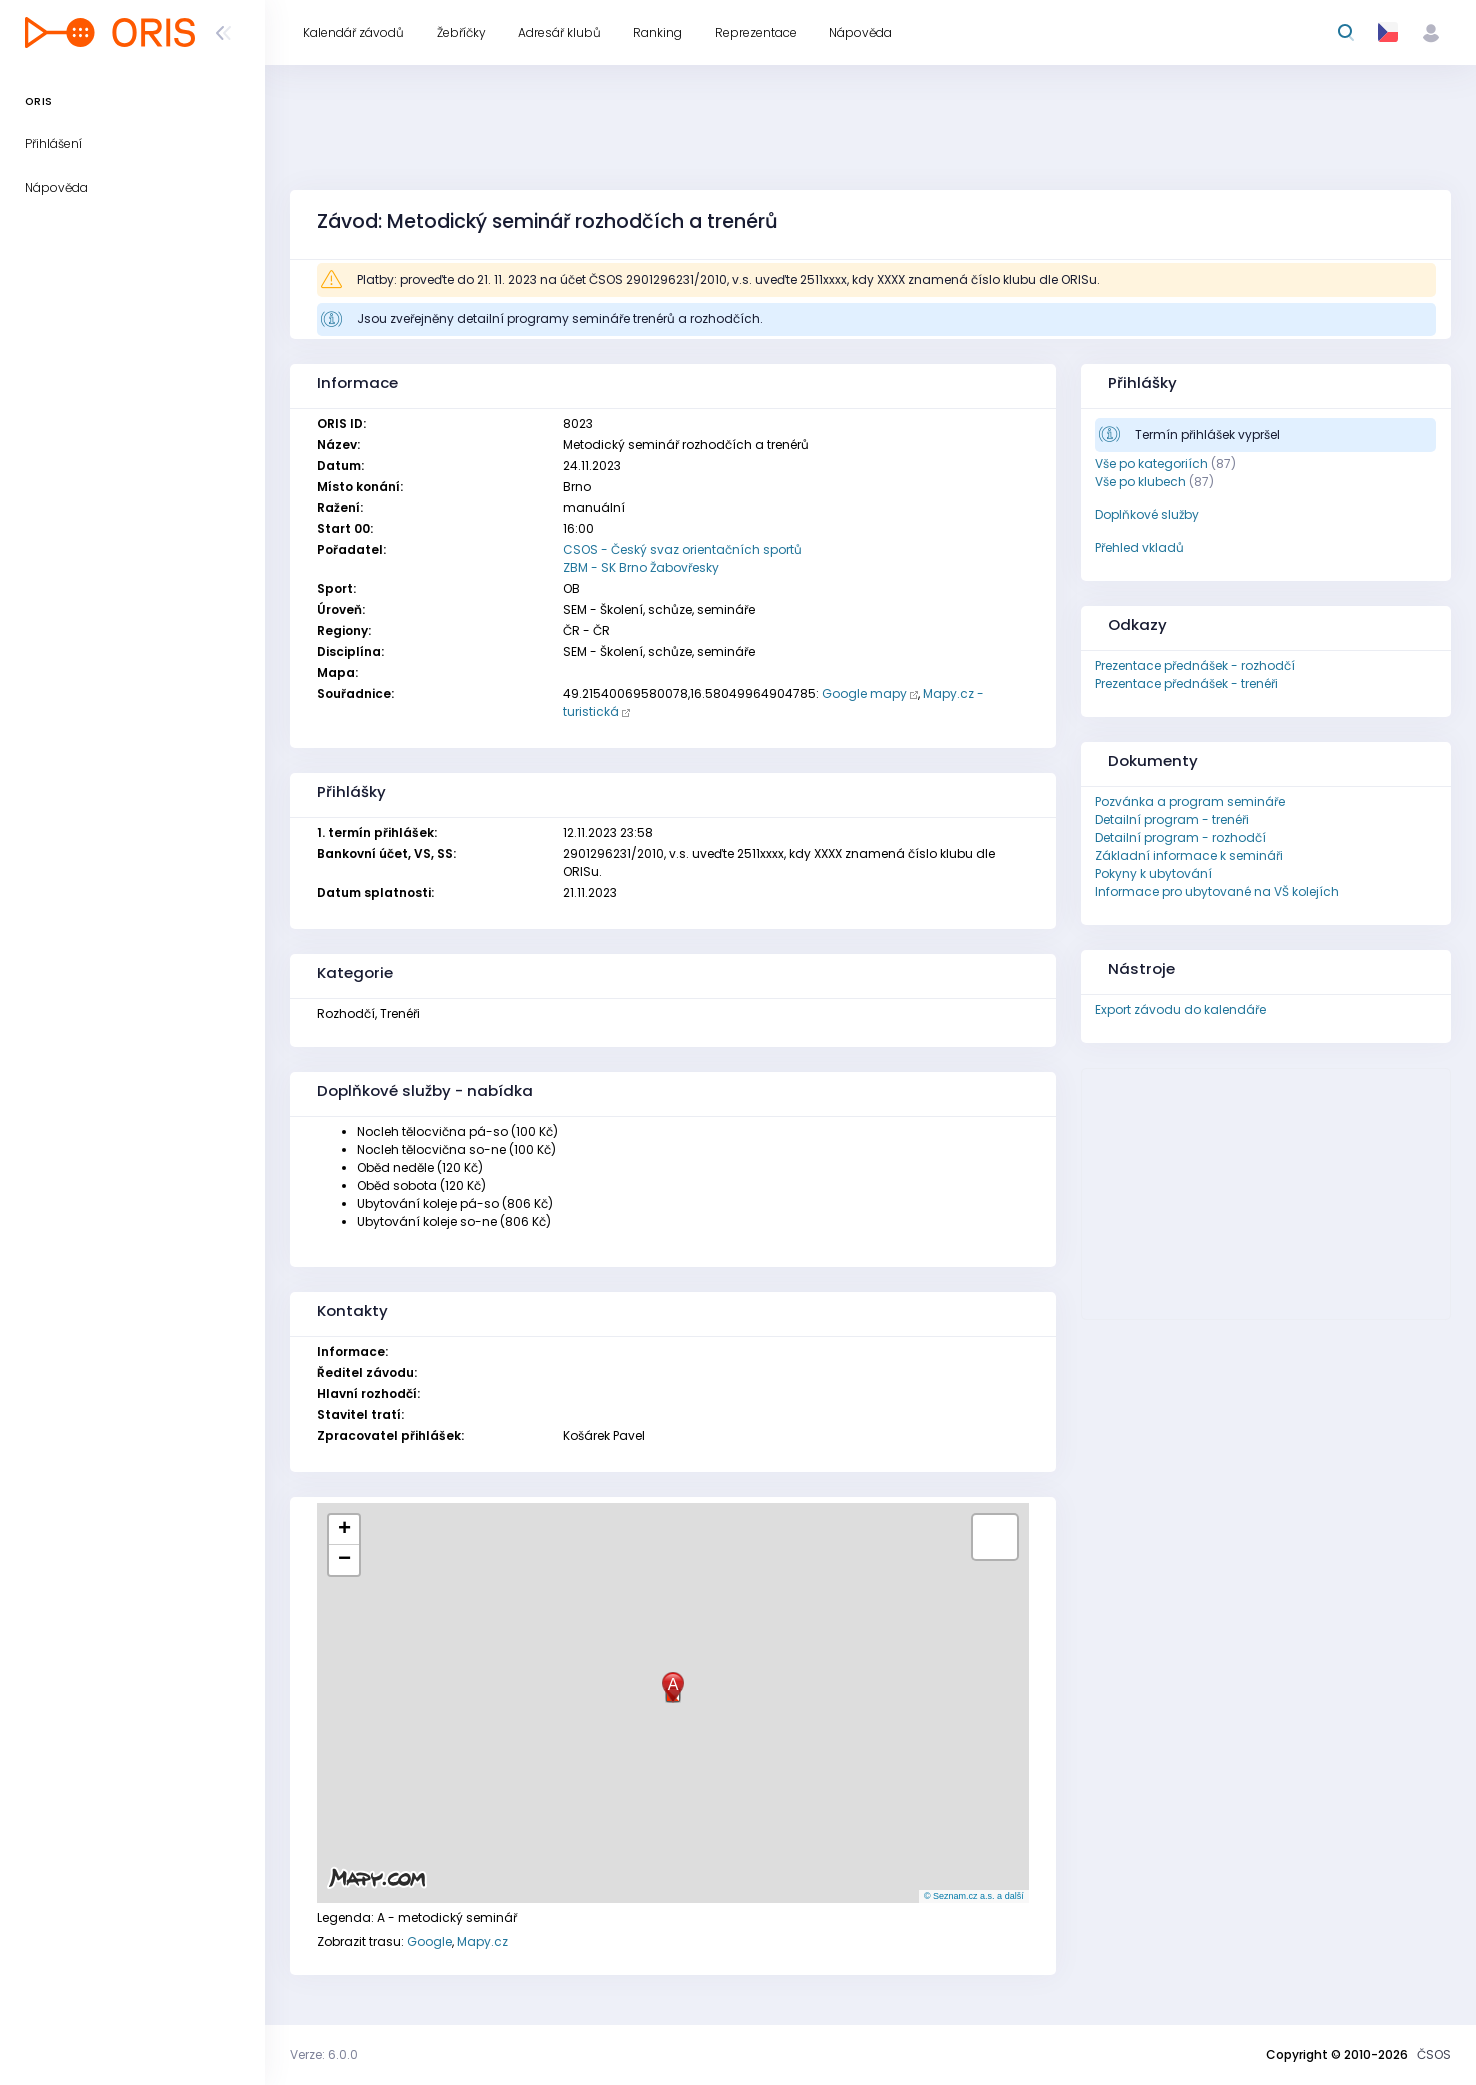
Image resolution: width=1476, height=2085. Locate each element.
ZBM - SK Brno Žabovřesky (641, 567)
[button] (673, 1687)
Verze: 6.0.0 (324, 2054)
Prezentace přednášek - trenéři (1186, 683)
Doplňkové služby (1147, 514)
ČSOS (1434, 2054)
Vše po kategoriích (1151, 463)
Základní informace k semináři (1189, 855)
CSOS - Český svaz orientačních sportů (682, 549)
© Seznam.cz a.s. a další (974, 1896)
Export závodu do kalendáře (1180, 1009)
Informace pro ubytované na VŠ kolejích (1217, 891)
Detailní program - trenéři (1172, 819)
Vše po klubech (1140, 481)
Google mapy (864, 693)
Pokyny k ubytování (1153, 873)
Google (429, 1941)
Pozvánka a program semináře (1190, 801)
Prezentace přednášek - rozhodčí (1195, 665)
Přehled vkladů (1139, 547)
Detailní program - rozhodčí (1180, 837)
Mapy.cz (482, 1941)
